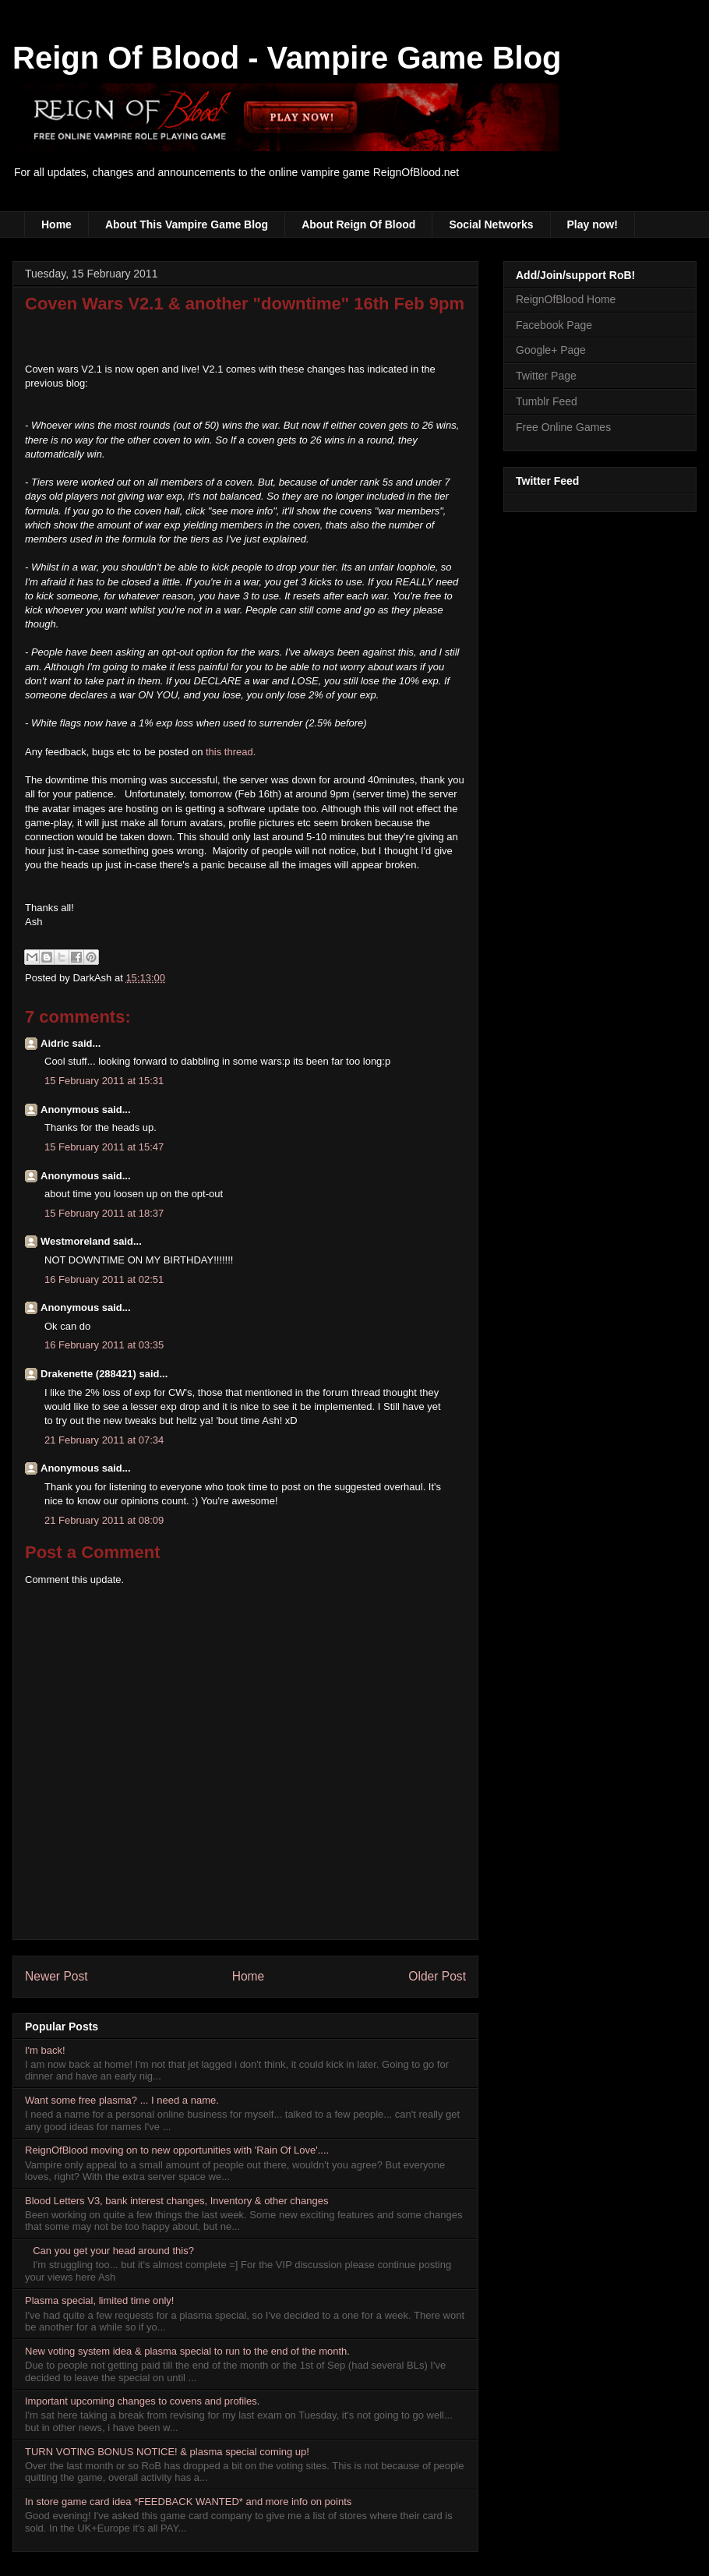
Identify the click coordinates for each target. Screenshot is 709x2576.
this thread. (231, 752)
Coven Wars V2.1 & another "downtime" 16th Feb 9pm (244, 303)
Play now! (592, 224)
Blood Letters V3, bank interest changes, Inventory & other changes (177, 2201)
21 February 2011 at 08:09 (104, 1520)
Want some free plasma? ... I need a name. (122, 2100)
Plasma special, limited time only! (99, 2300)
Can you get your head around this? (113, 2250)
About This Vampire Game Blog (186, 224)
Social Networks (491, 224)
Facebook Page (554, 325)
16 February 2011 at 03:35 (104, 1345)
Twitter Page (546, 375)
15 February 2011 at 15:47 (104, 1147)
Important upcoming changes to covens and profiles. (142, 2401)
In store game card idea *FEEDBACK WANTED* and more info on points (188, 2501)
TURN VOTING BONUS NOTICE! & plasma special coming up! (167, 2452)
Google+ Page (551, 350)
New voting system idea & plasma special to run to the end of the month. (187, 2351)
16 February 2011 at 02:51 (104, 1279)
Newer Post (56, 1976)
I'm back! (45, 2050)
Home (56, 224)
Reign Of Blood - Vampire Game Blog (287, 58)
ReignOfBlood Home (566, 299)
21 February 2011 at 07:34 (104, 1440)
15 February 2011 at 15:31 (104, 1081)
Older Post (437, 1976)
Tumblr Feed (546, 401)
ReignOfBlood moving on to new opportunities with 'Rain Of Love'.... (177, 2150)
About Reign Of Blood (358, 224)
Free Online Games (563, 427)
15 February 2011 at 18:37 (104, 1213)
